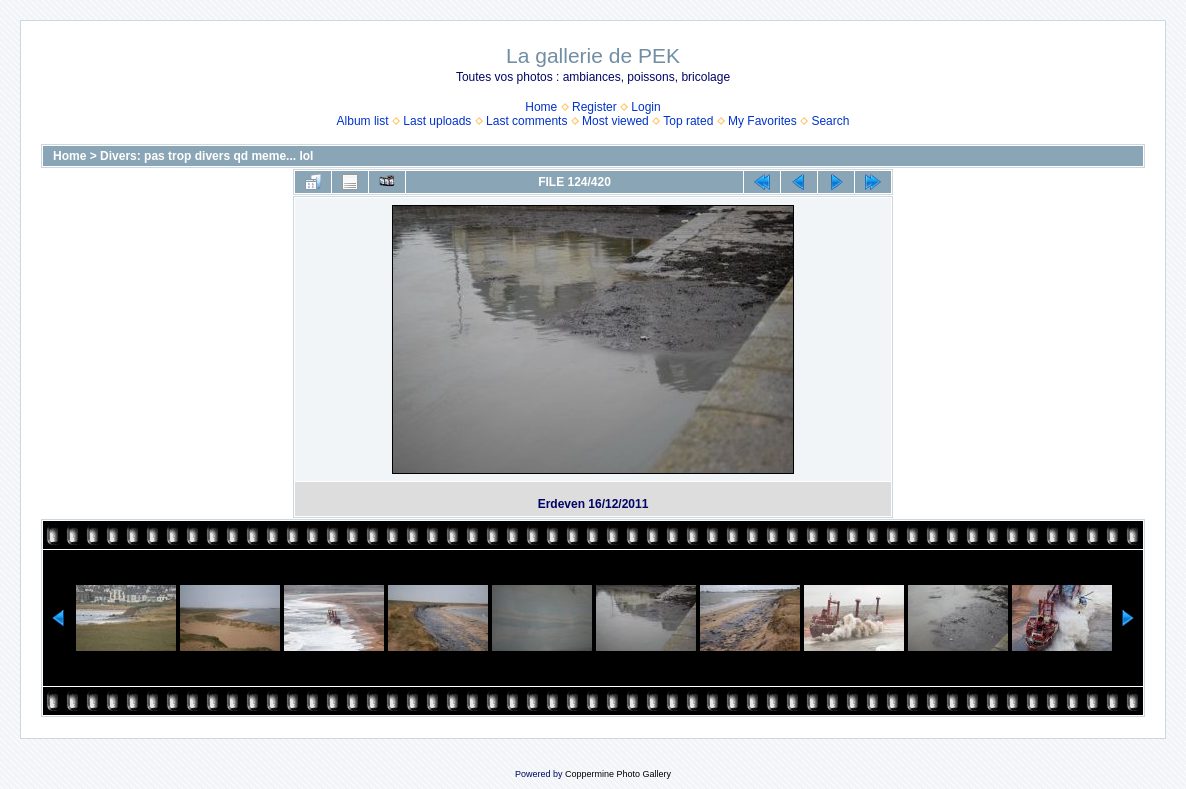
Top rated (688, 121)
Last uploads (437, 121)
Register (594, 107)
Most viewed (615, 121)
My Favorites (762, 121)
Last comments (526, 121)
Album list (363, 121)
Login (645, 107)
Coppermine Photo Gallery (618, 774)
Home (541, 107)
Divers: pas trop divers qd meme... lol (206, 156)
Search (830, 121)
